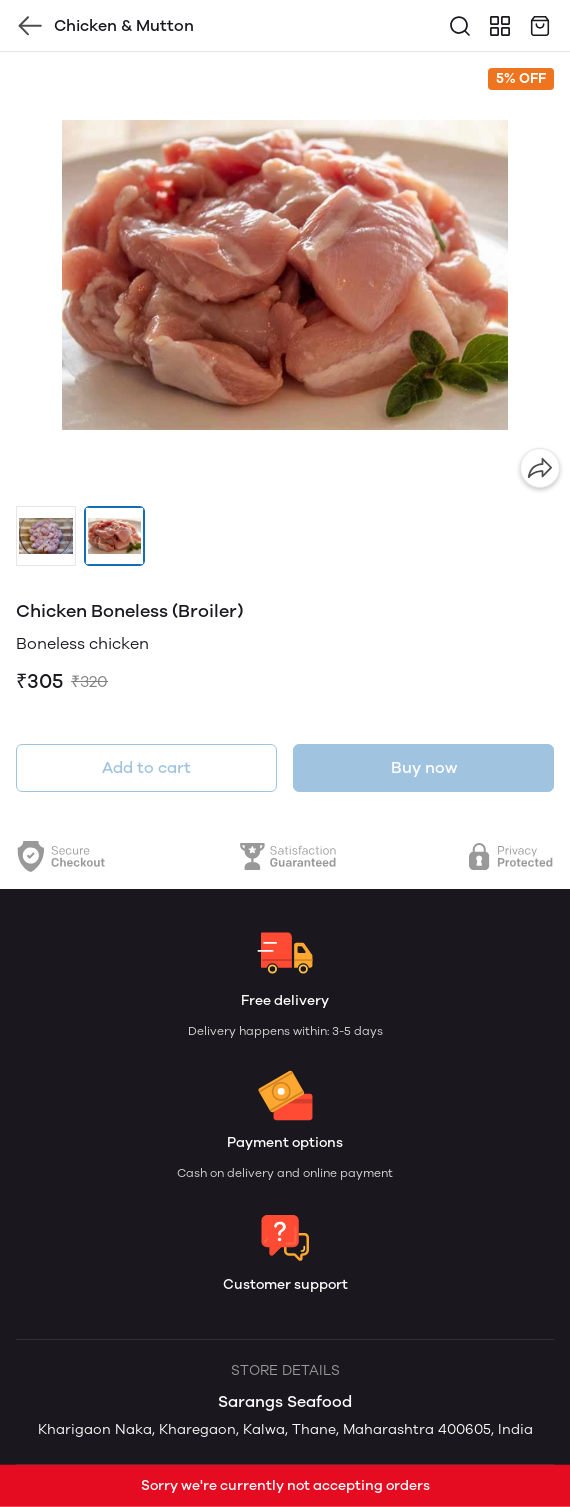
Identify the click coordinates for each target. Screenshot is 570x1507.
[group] (285, 275)
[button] (46, 536)
